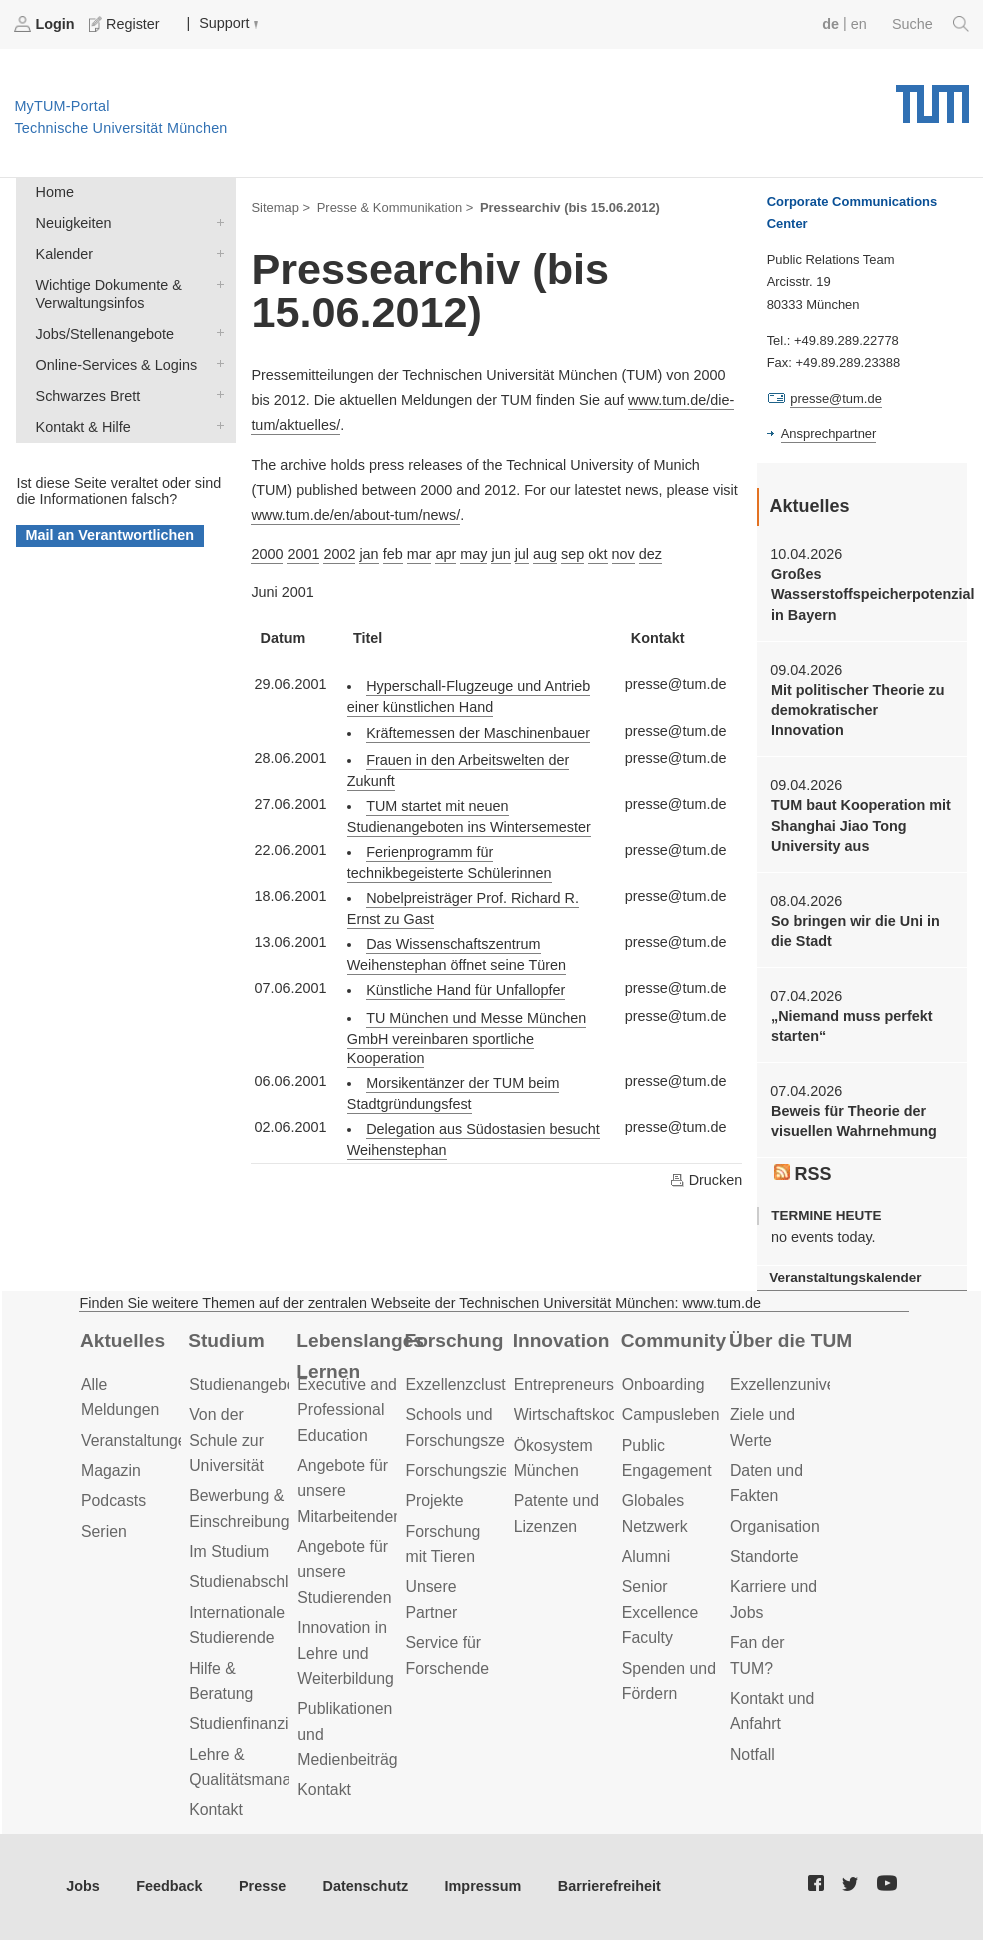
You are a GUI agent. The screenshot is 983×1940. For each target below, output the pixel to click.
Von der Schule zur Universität (226, 1440)
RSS (803, 1174)
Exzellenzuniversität (800, 1384)
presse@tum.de (836, 398)
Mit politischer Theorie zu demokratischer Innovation (858, 710)
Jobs (83, 1886)
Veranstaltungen (138, 1440)
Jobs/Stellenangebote (216, 332)
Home (55, 192)
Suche (930, 24)
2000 (267, 554)
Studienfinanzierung (259, 1723)
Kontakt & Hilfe (216, 425)
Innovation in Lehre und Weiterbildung (345, 1653)
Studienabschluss (251, 1581)
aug (545, 554)
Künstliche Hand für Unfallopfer (465, 990)
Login (46, 24)
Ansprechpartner (829, 433)
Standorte (764, 1556)
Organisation (775, 1526)
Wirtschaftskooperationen (603, 1414)
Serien (104, 1531)
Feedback (169, 1886)
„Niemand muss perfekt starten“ (852, 1026)
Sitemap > (280, 207)
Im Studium (229, 1551)
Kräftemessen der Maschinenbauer (478, 733)
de (830, 24)
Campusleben (671, 1414)
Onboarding (663, 1384)
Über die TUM (790, 1340)
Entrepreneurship (574, 1384)
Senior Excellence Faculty (660, 1612)
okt (597, 554)
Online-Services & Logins (216, 363)
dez (650, 554)
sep (572, 554)
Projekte (434, 1500)
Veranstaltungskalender (845, 1277)
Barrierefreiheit (609, 1886)
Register (126, 24)
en (859, 24)
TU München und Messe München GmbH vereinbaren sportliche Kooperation (466, 1038)
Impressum (483, 1886)
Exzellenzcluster (462, 1384)
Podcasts (113, 1500)
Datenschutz (366, 1886)
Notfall (752, 1754)
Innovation (561, 1340)
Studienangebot (244, 1384)
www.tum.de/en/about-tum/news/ (355, 515)
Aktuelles (122, 1340)
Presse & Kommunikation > (395, 207)
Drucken (706, 1180)
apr (445, 554)
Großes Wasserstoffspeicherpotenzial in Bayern (861, 594)
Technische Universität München (932, 97)
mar (419, 554)
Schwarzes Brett (216, 394)
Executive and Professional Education (346, 1410)
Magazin (111, 1470)
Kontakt (216, 1809)
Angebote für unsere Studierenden (344, 1572)
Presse (262, 1886)
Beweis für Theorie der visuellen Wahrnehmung (854, 1121)
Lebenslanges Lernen (360, 1356)
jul (522, 554)
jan (368, 554)
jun (500, 554)
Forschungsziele (462, 1470)
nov (623, 554)
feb (393, 554)
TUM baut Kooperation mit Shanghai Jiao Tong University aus (861, 825)
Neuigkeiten (216, 221)
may (473, 554)
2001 (303, 554)
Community (673, 1340)
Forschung (453, 1340)
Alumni (646, 1556)
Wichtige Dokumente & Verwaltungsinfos (216, 283)
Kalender (216, 252)
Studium (226, 1340)
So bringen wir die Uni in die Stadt (855, 931)
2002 (339, 554)
